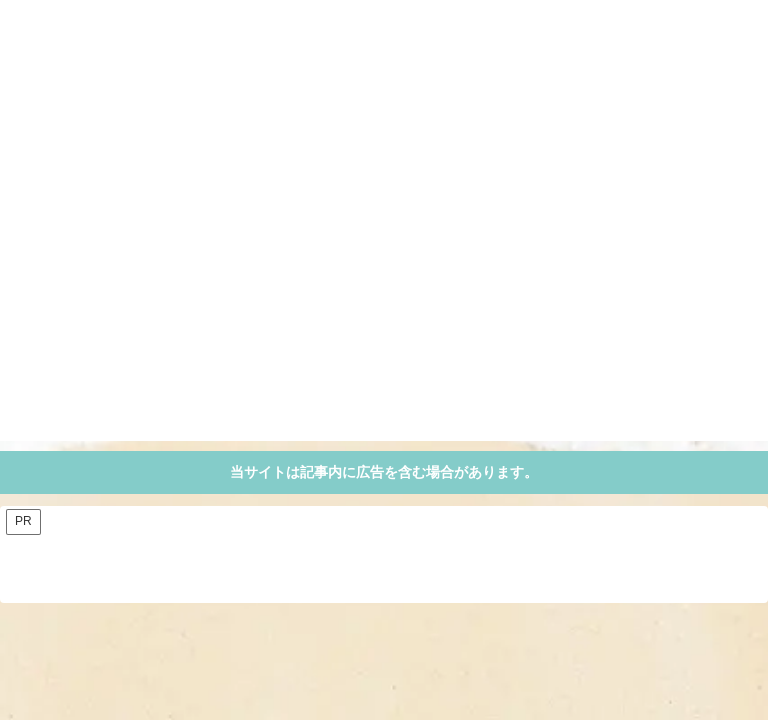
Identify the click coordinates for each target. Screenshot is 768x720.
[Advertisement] (384, 301)
